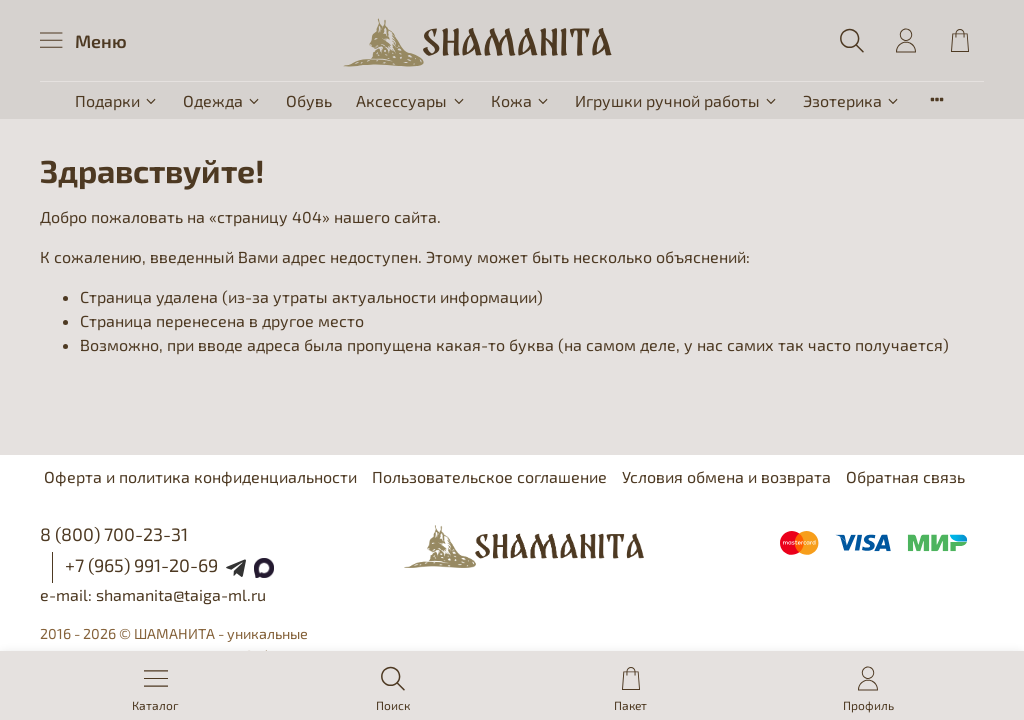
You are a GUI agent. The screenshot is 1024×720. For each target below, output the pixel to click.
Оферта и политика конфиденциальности (200, 476)
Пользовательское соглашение (489, 476)
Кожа (521, 100)
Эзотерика (852, 100)
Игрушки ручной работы (677, 100)
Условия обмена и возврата (726, 476)
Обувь (309, 100)
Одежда (222, 100)
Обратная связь (905, 476)
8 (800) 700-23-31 (114, 534)
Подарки (117, 100)
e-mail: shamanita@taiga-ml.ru (153, 594)
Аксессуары (411, 100)
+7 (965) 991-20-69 (141, 565)
